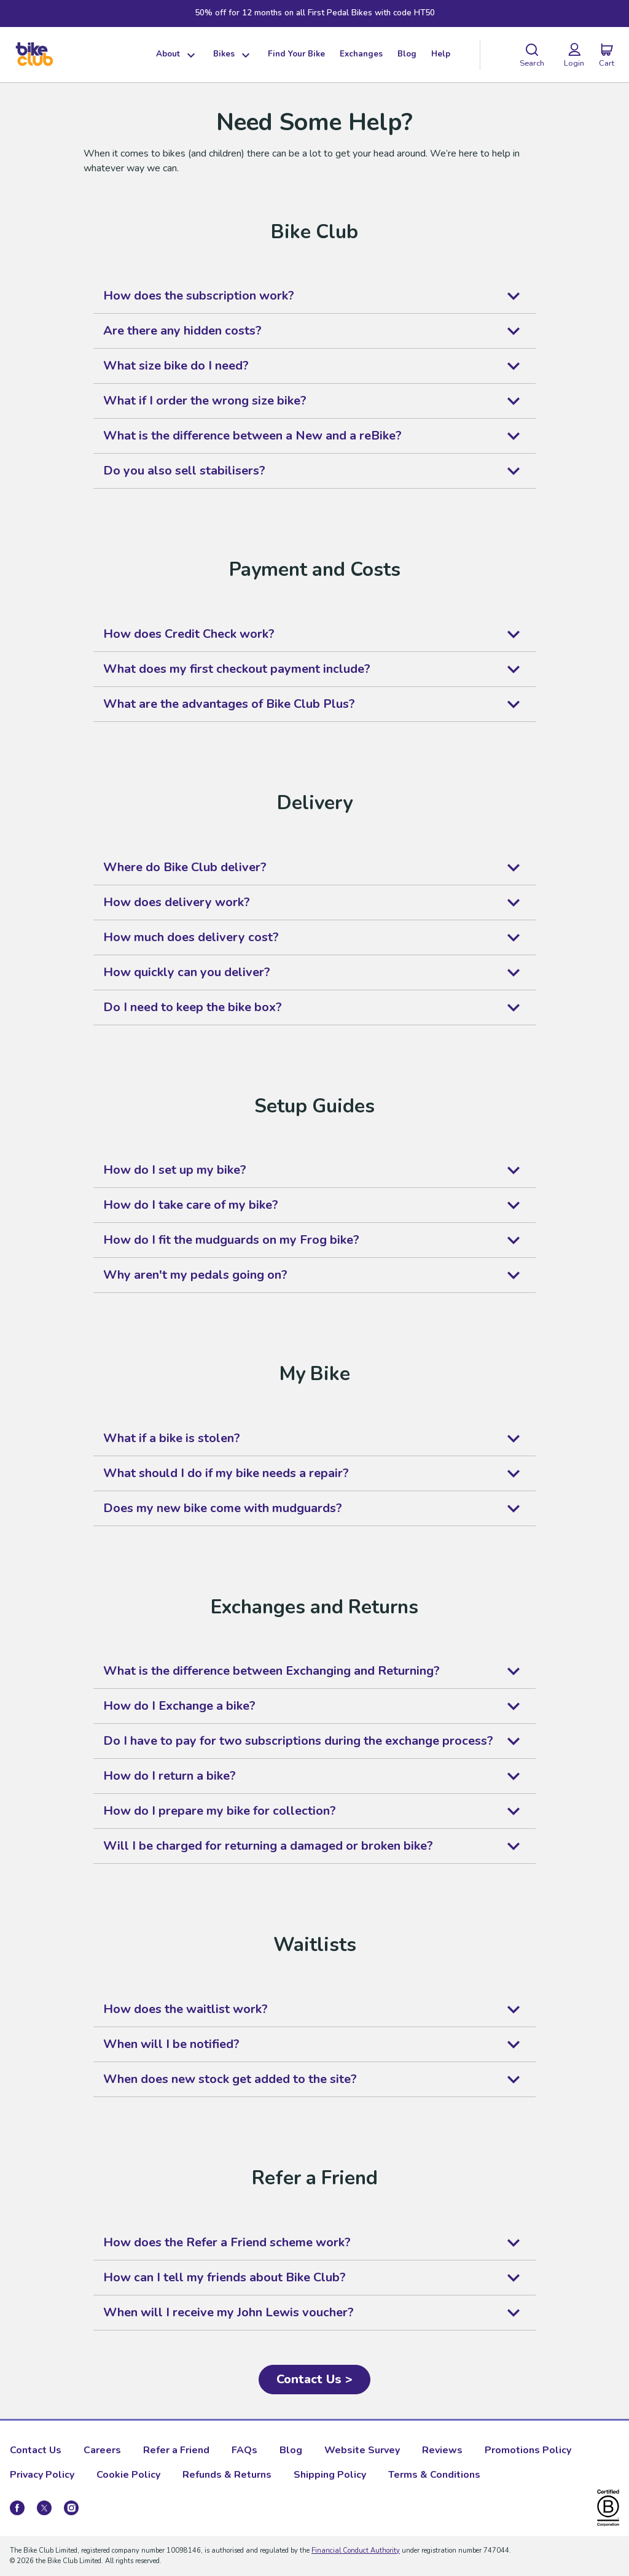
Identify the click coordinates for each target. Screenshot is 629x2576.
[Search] (532, 54)
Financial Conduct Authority (355, 2550)
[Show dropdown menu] (189, 54)
